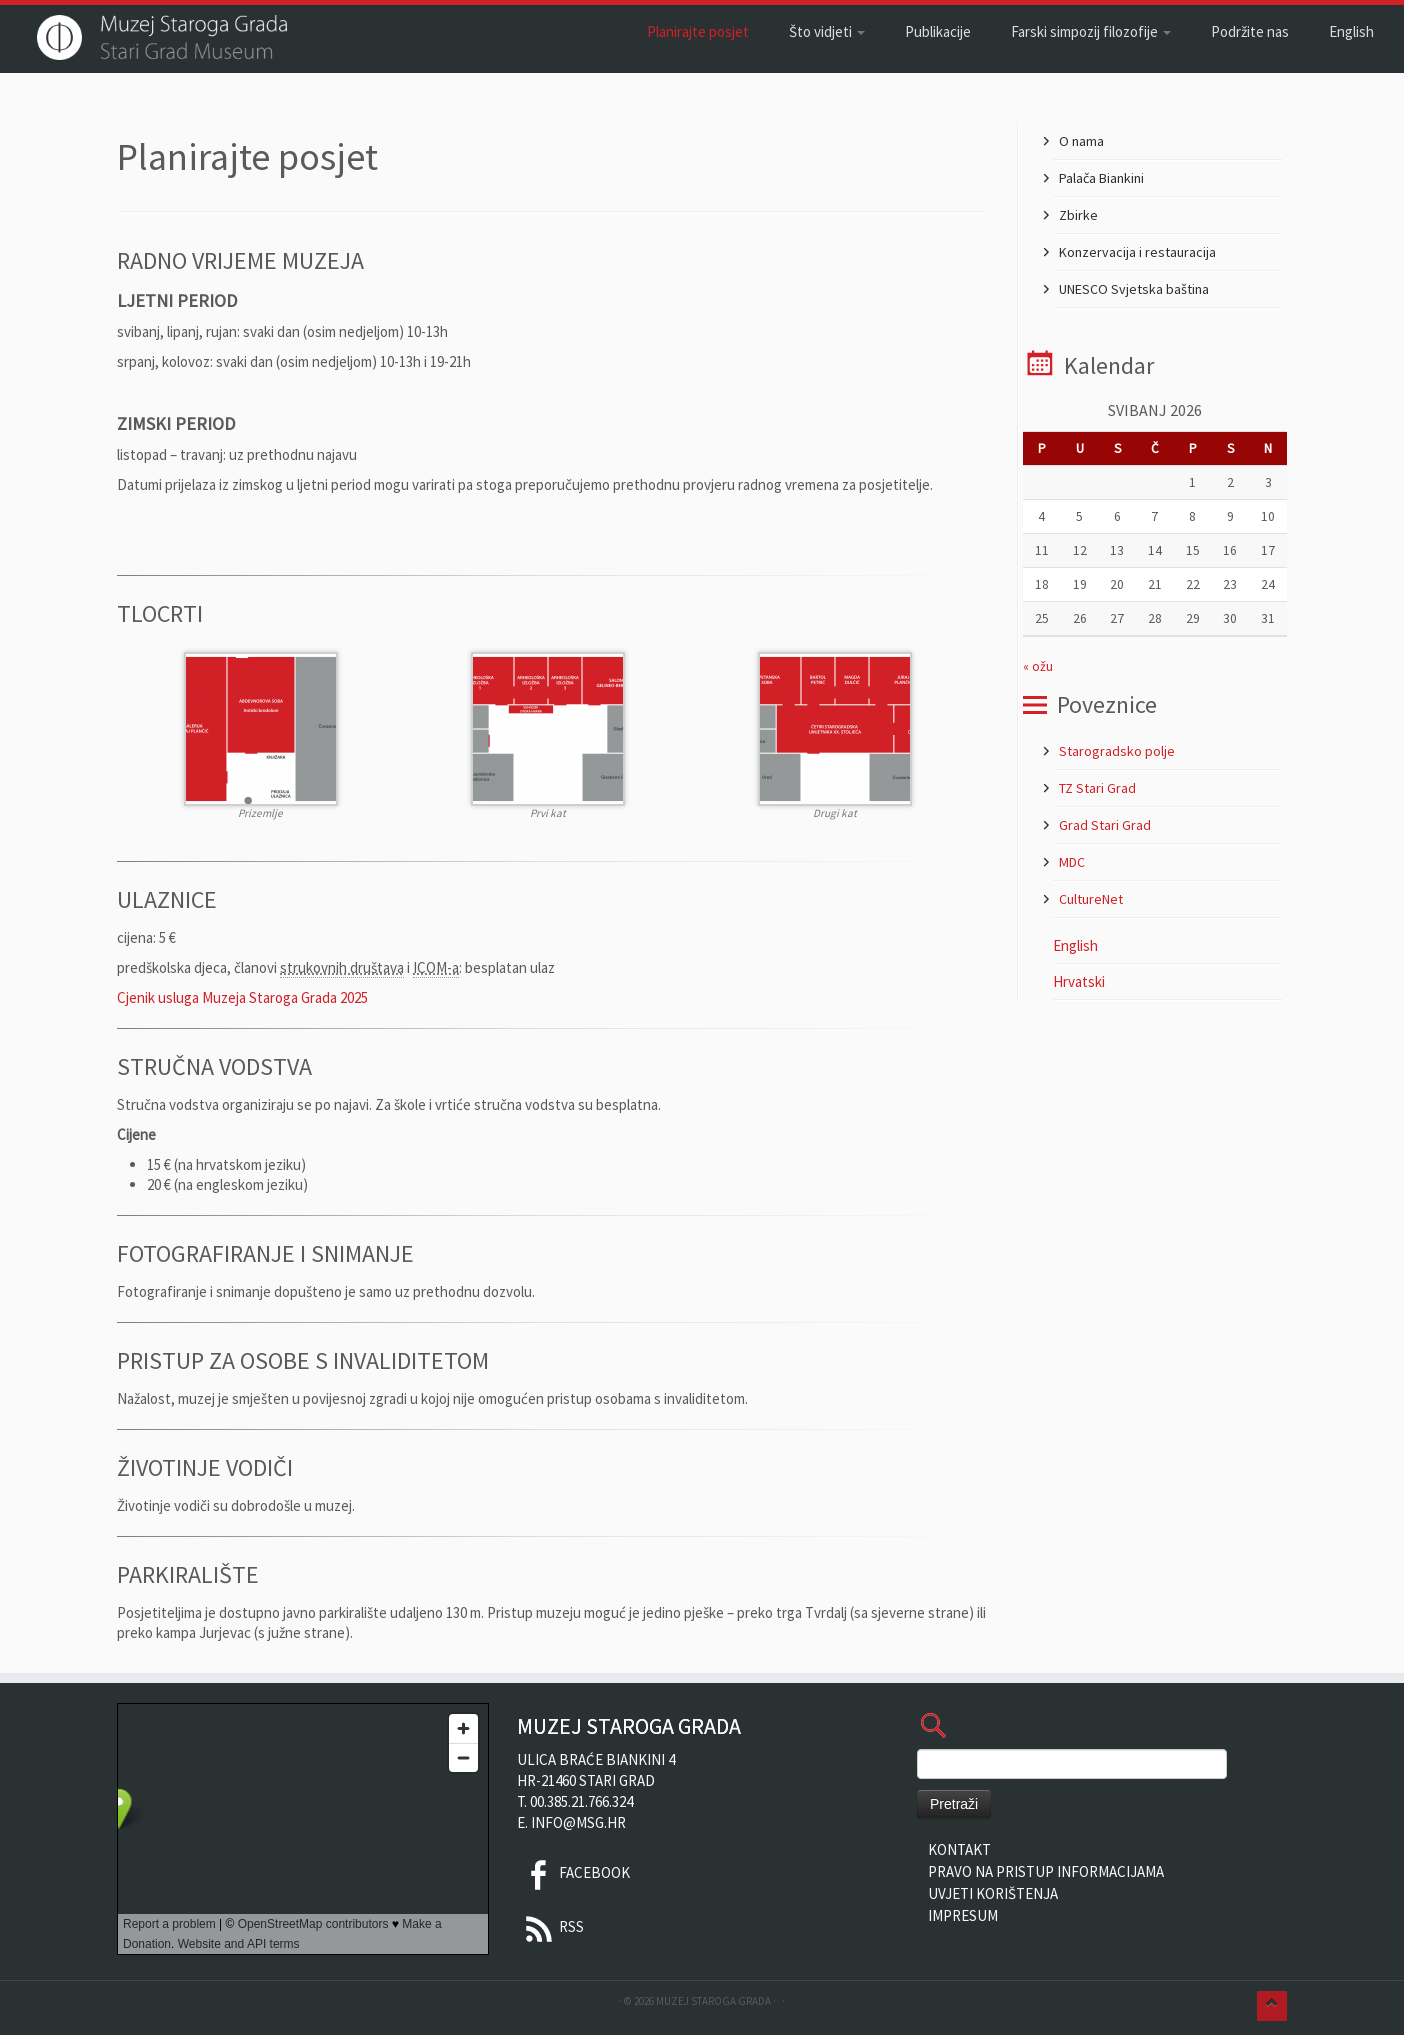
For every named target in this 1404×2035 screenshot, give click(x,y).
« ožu (1038, 666)
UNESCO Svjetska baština (1134, 289)
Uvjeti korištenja (993, 1893)
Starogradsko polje (1117, 751)
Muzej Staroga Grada (713, 2001)
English (1351, 31)
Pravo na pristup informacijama (1046, 1871)
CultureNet (1091, 899)
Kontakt (959, 1849)
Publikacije (938, 31)
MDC (1072, 862)
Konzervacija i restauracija (1137, 252)
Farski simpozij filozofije (1091, 31)
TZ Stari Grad (1097, 788)
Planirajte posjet (698, 31)
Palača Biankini (1101, 178)
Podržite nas (1250, 31)
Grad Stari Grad (1105, 825)
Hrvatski (1079, 981)
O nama (1081, 141)
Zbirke (1078, 215)
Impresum (963, 1915)
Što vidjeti (827, 31)
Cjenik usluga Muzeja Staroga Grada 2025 (242, 997)
